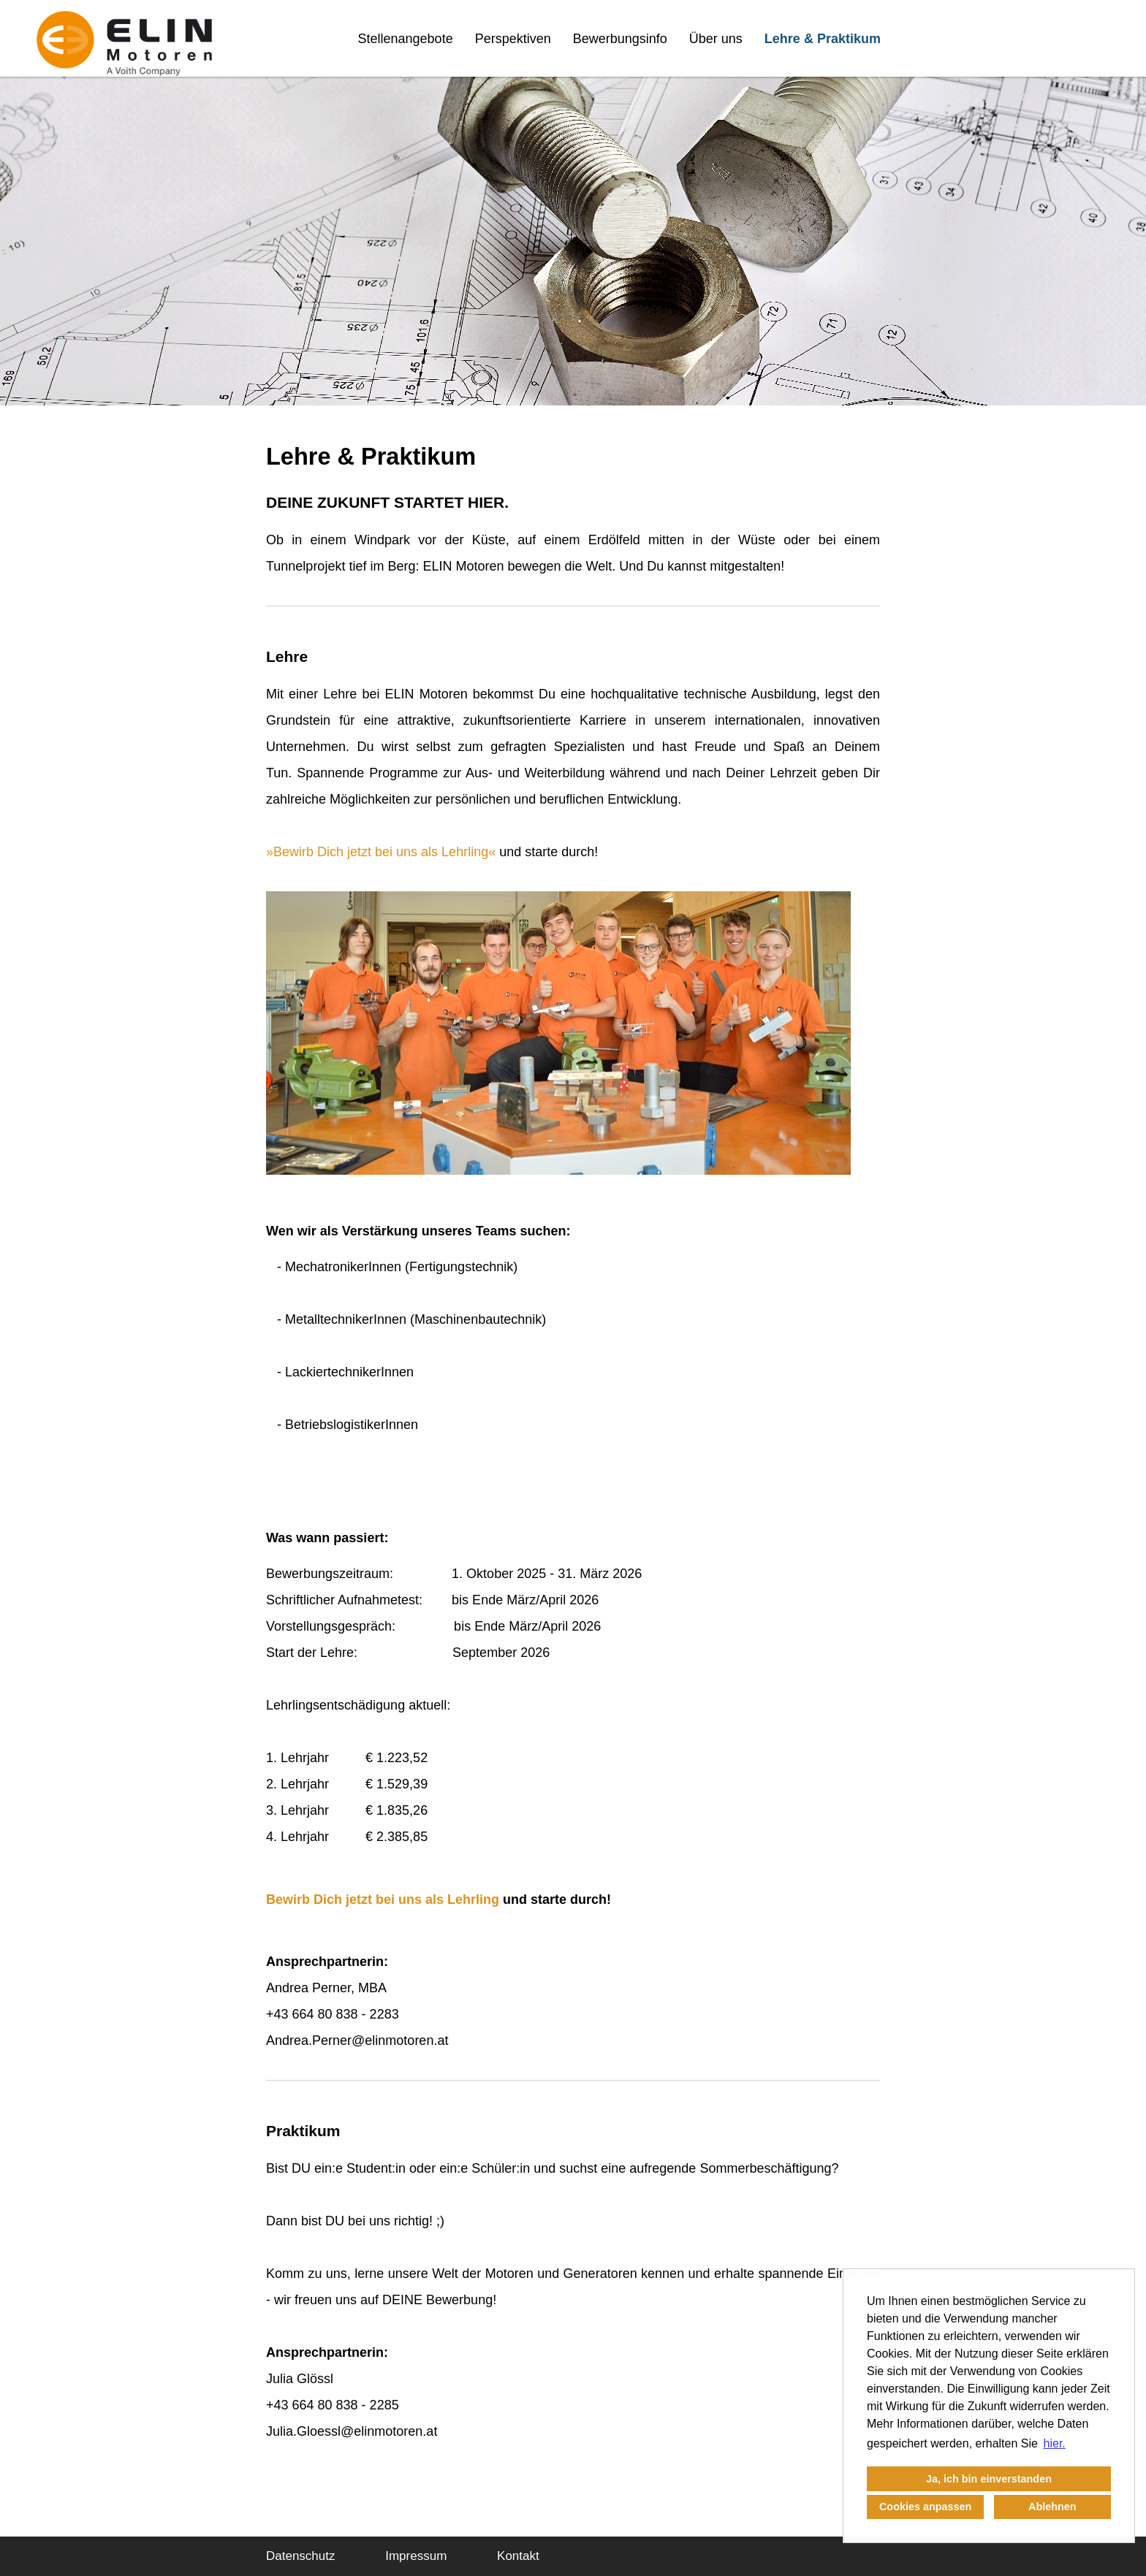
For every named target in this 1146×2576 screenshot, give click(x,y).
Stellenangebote (405, 38)
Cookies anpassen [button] (925, 2506)
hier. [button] (1055, 2443)
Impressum (416, 2556)
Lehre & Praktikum (822, 38)
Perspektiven (513, 38)
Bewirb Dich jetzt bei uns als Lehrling (380, 852)
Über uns (716, 38)
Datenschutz (300, 2556)
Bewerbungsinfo (620, 38)
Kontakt (518, 2556)
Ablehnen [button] (1052, 2506)
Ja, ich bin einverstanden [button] (989, 2479)
